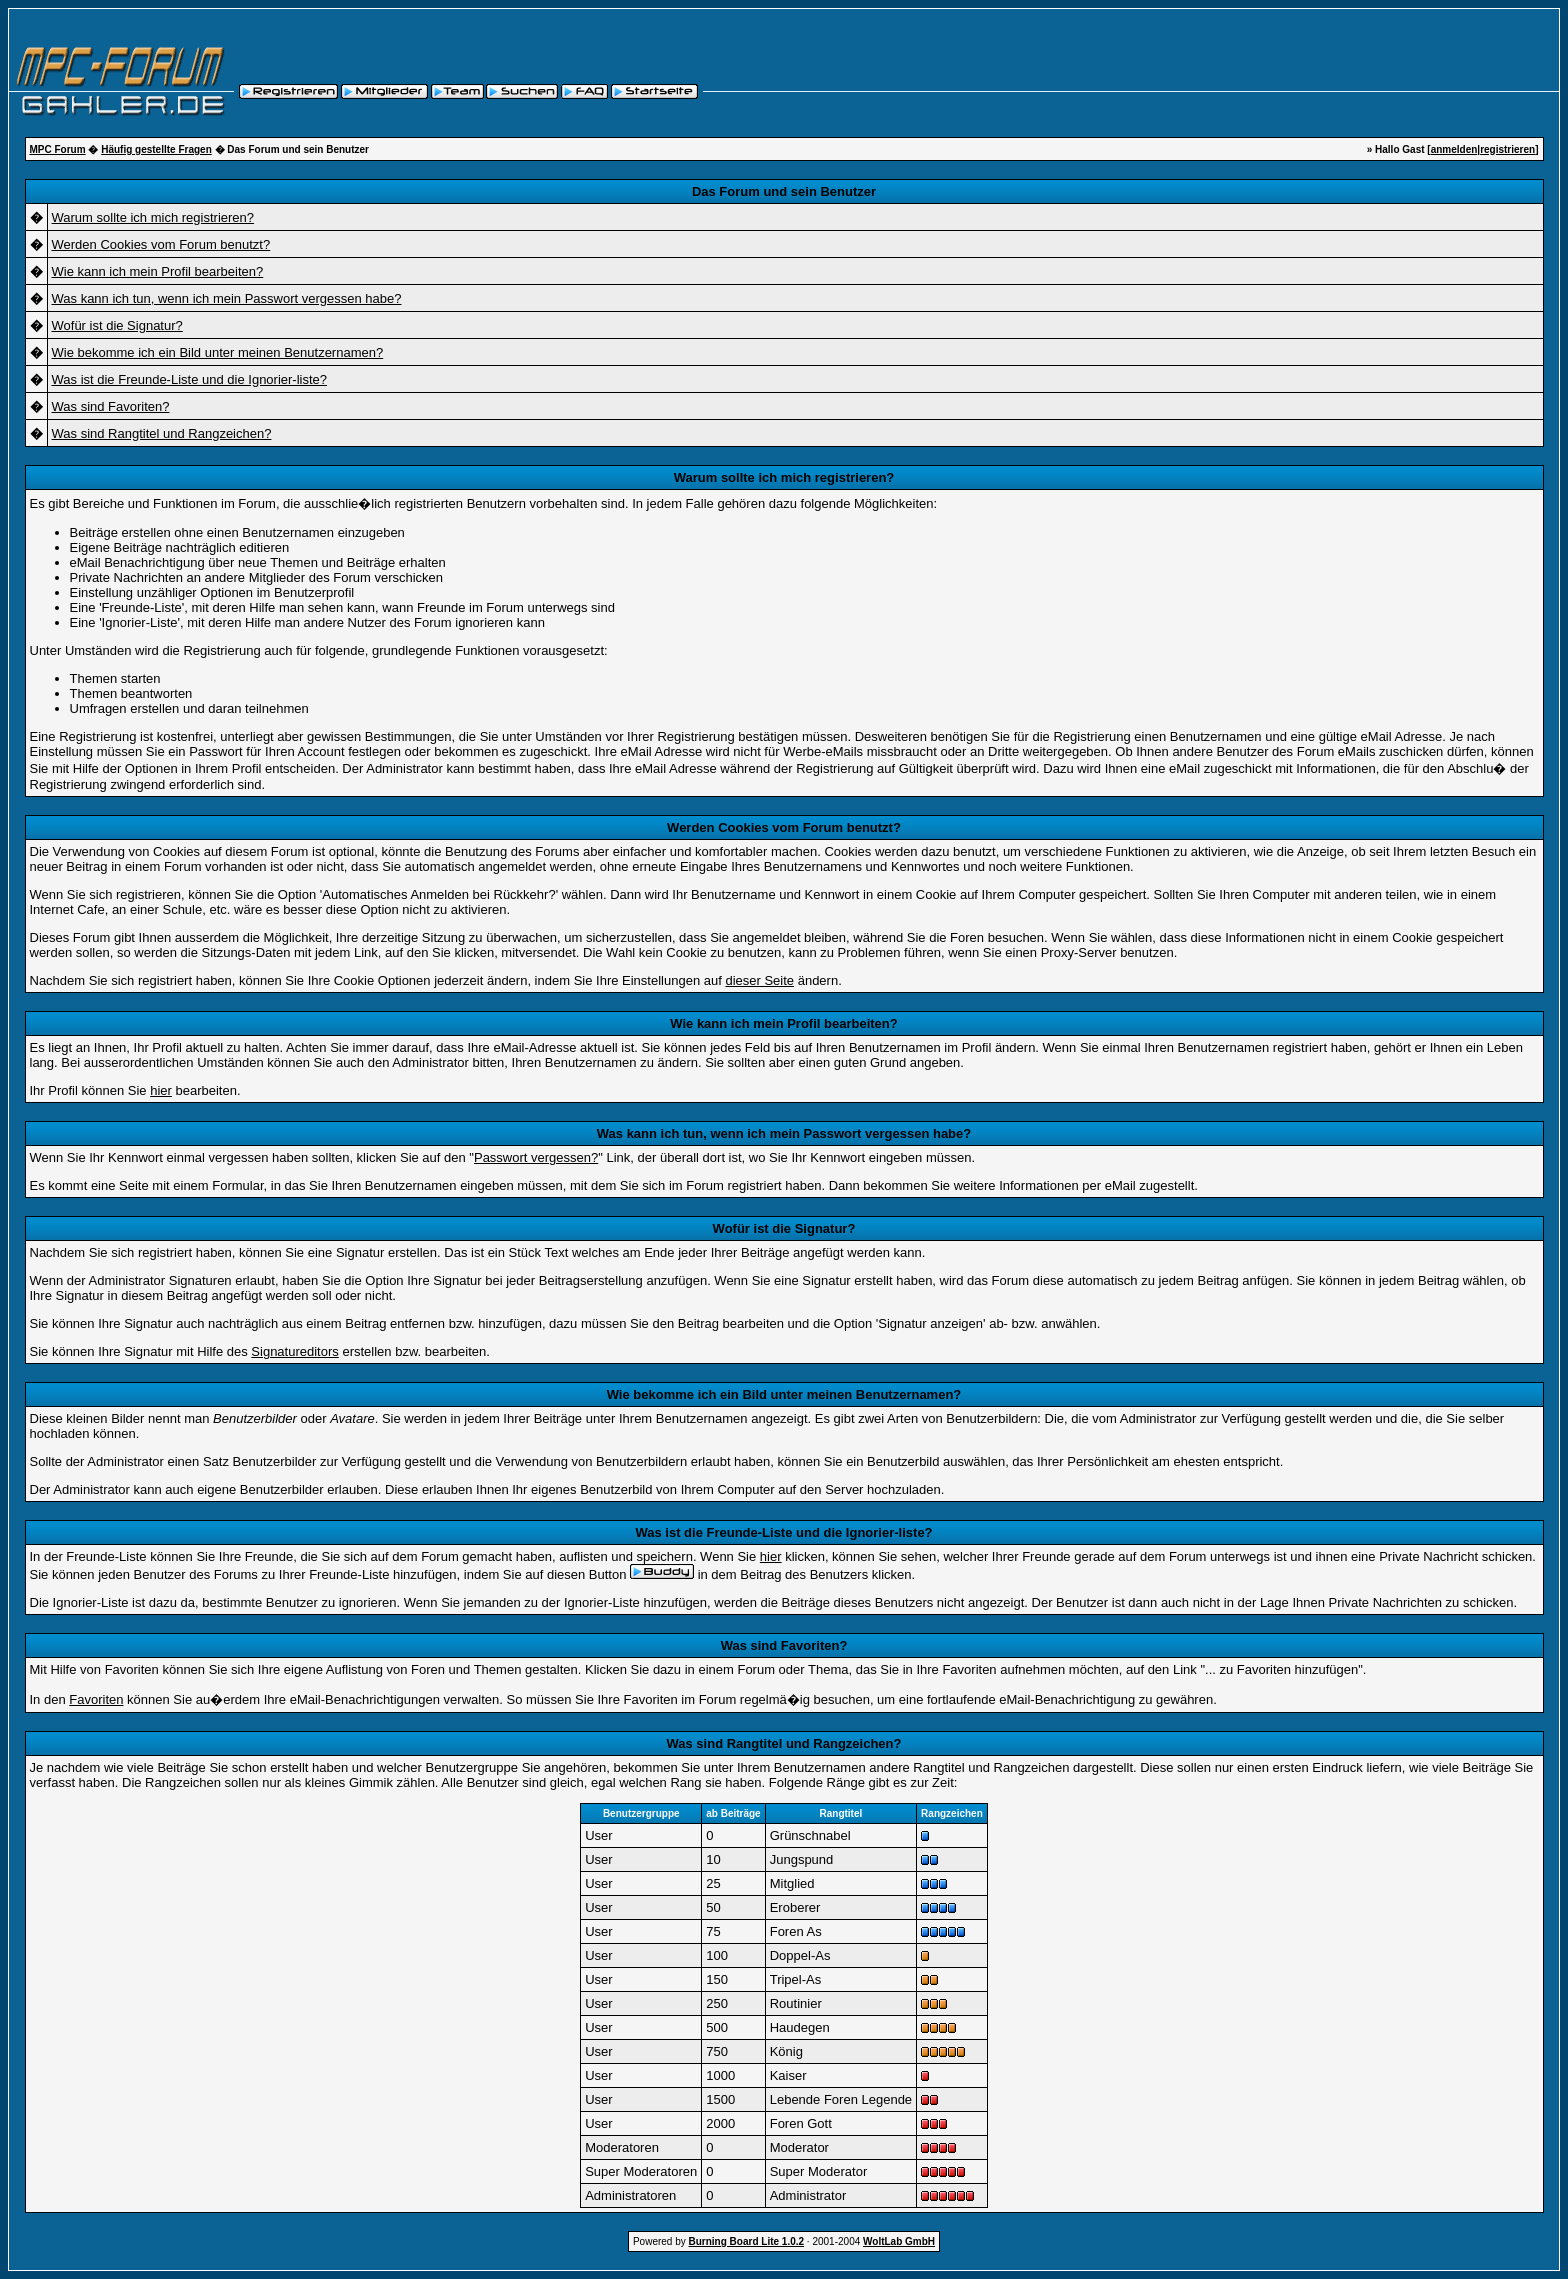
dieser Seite (759, 980)
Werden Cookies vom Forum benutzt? (161, 244)
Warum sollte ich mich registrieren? (153, 217)
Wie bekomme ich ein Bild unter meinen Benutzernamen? (218, 352)
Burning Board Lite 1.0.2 (747, 2241)
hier (161, 1090)
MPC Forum (58, 149)
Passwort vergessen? (536, 1157)
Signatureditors (294, 1351)
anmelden (1454, 149)
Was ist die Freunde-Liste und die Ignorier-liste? (190, 379)
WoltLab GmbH (899, 2241)
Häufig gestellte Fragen (156, 149)
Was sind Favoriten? (111, 406)
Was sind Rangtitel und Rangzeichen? (162, 433)
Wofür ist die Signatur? (117, 325)
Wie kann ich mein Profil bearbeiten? (158, 271)
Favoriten (96, 1699)
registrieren (1507, 149)
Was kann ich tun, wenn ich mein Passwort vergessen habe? (227, 298)
